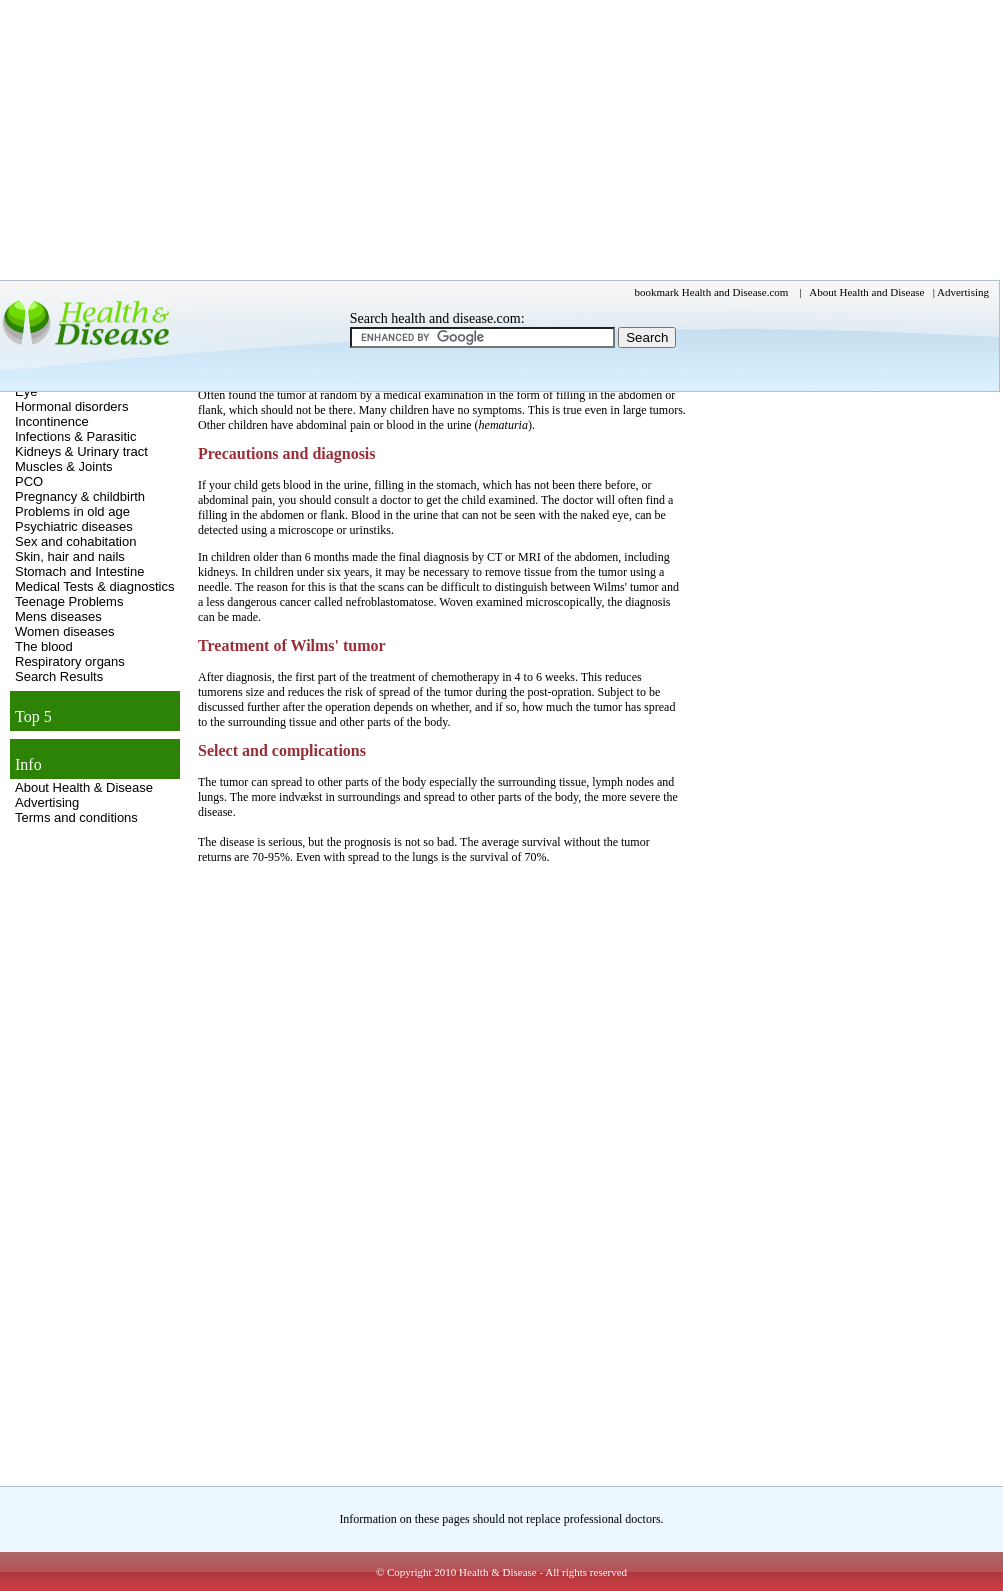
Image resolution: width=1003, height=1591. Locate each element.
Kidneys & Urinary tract (81, 451)
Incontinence (52, 421)
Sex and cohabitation (75, 541)
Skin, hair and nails (70, 556)
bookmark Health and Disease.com (712, 292)
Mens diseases (58, 616)
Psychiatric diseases (74, 526)
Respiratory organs (70, 661)
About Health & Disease (84, 787)
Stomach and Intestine (79, 571)
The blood (44, 646)
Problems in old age (72, 511)
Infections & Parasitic (75, 436)
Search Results (59, 676)
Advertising (47, 802)
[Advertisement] (763, 535)
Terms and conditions (76, 817)
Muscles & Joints (64, 466)
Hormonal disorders (71, 406)
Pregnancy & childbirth (80, 496)
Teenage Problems (69, 601)
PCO (29, 481)
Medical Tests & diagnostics (94, 586)
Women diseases (64, 631)
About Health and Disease (866, 292)
